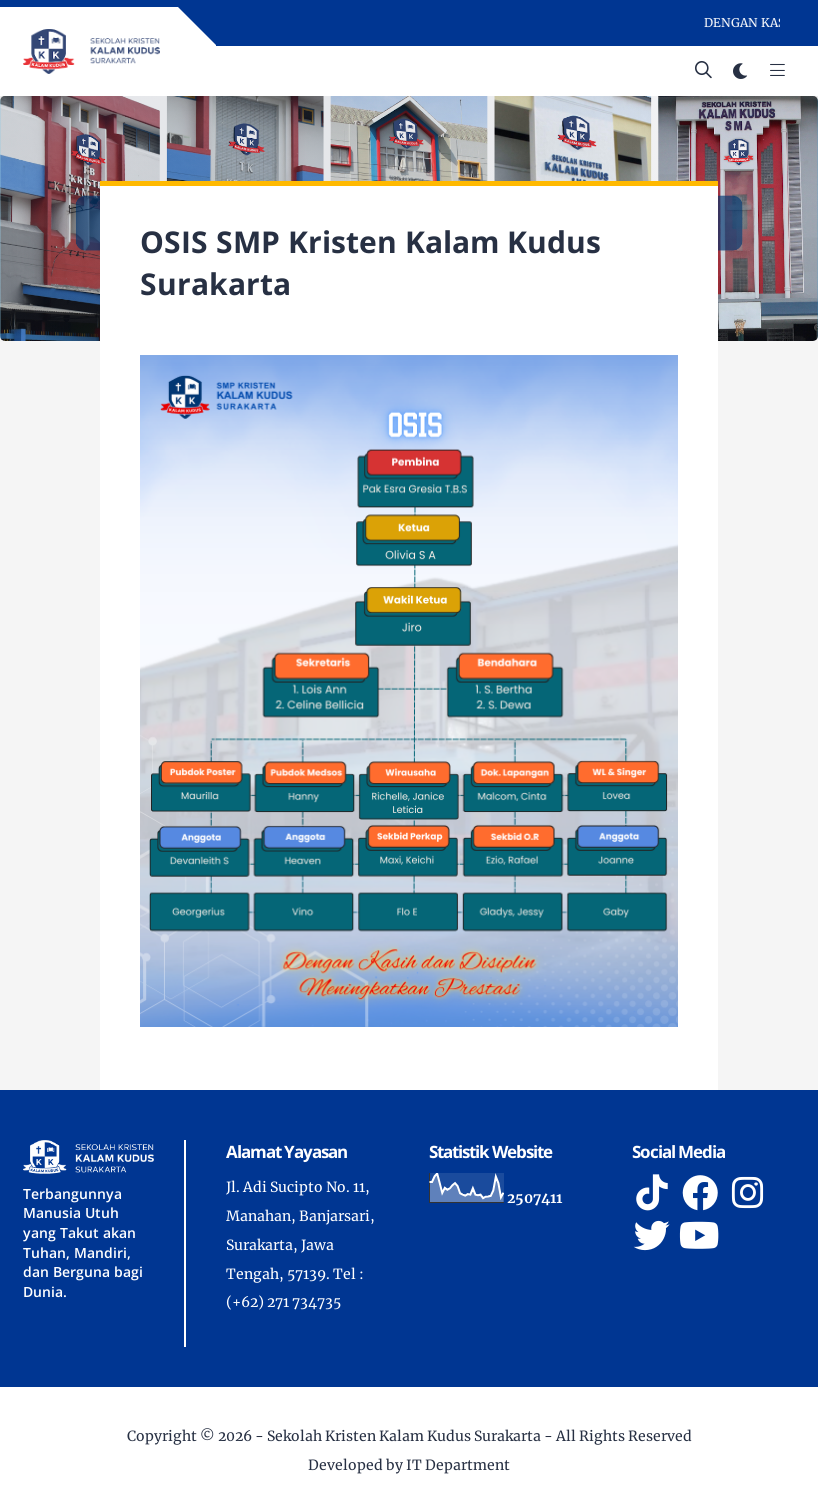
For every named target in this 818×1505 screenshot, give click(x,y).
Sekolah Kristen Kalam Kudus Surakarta (404, 1436)
